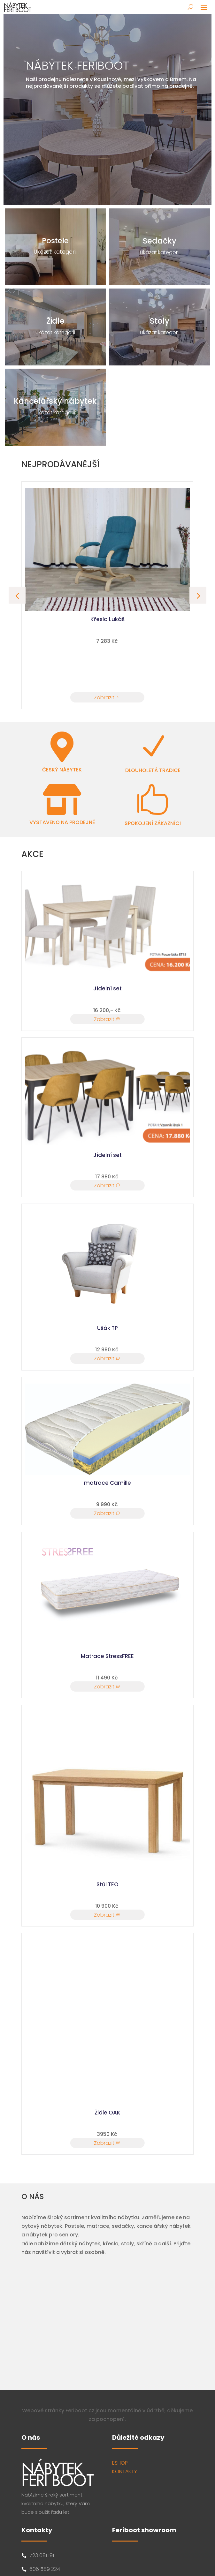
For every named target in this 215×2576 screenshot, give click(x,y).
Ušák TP (107, 1328)
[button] (197, 595)
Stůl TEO (107, 1884)
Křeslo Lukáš (107, 619)
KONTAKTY (124, 2471)
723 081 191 (41, 2555)
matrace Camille (107, 1483)
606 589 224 (44, 2569)
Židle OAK (107, 2112)
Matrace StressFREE (107, 1656)
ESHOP (120, 2463)
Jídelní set (107, 988)
